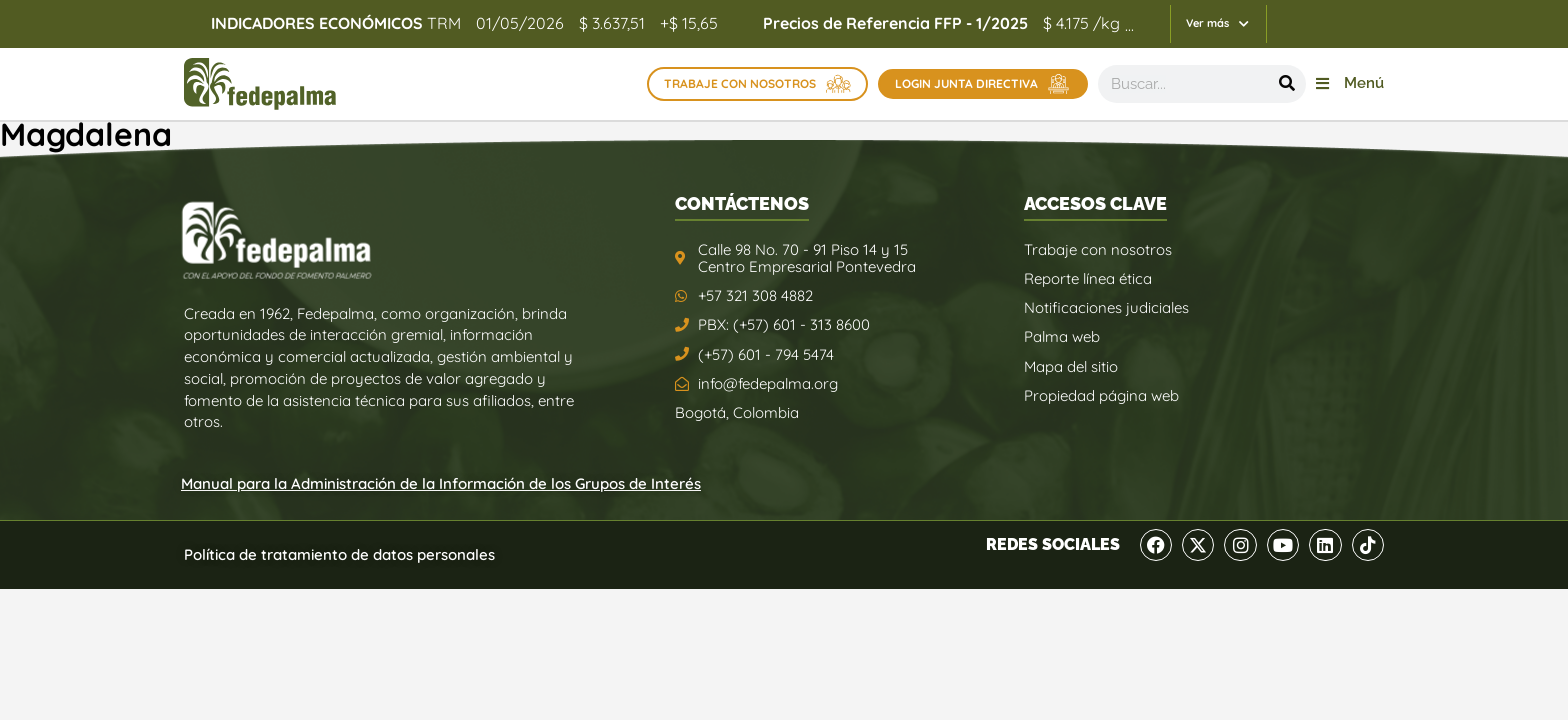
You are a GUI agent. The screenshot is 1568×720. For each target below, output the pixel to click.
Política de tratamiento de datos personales (339, 554)
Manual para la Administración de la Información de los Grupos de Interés (441, 483)
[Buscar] (1287, 84)
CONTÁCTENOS (742, 203)
